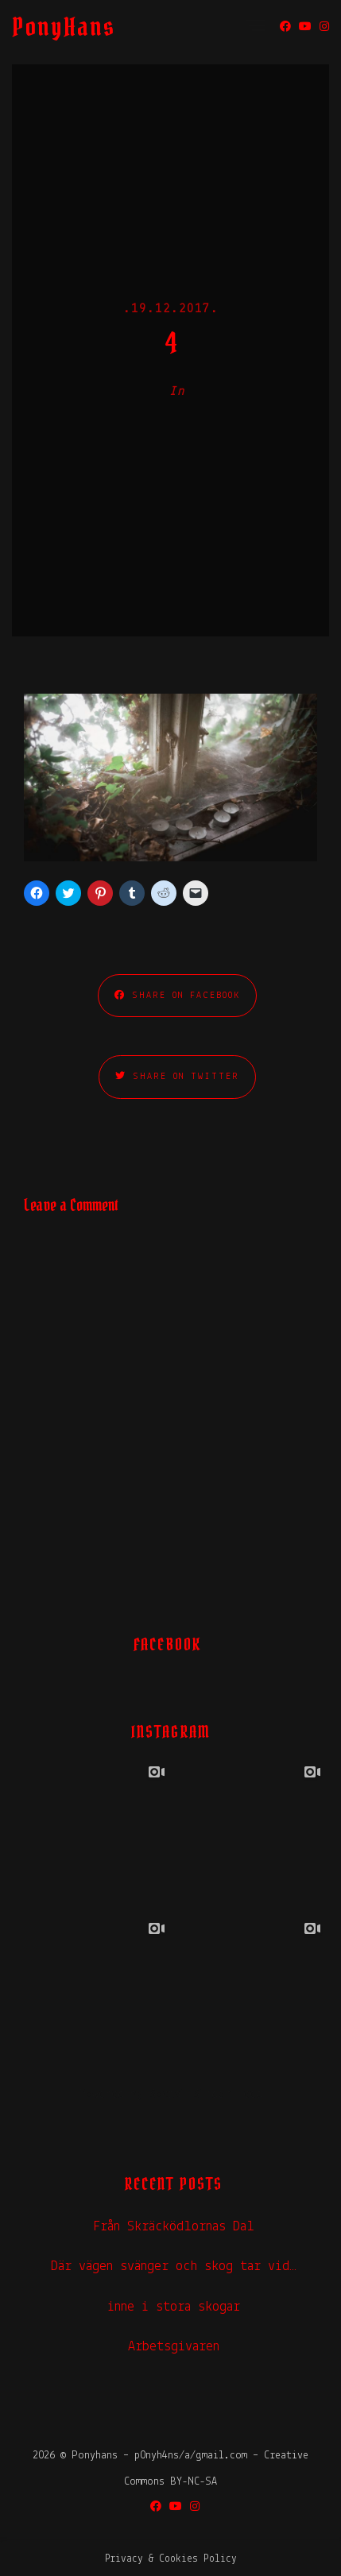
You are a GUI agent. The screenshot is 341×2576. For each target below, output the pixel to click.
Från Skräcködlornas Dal (173, 2226)
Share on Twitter (177, 1076)
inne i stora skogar (173, 2307)
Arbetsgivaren (173, 2346)
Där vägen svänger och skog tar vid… (173, 2266)
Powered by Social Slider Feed (170, 2094)
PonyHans (63, 26)
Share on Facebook (177, 995)
